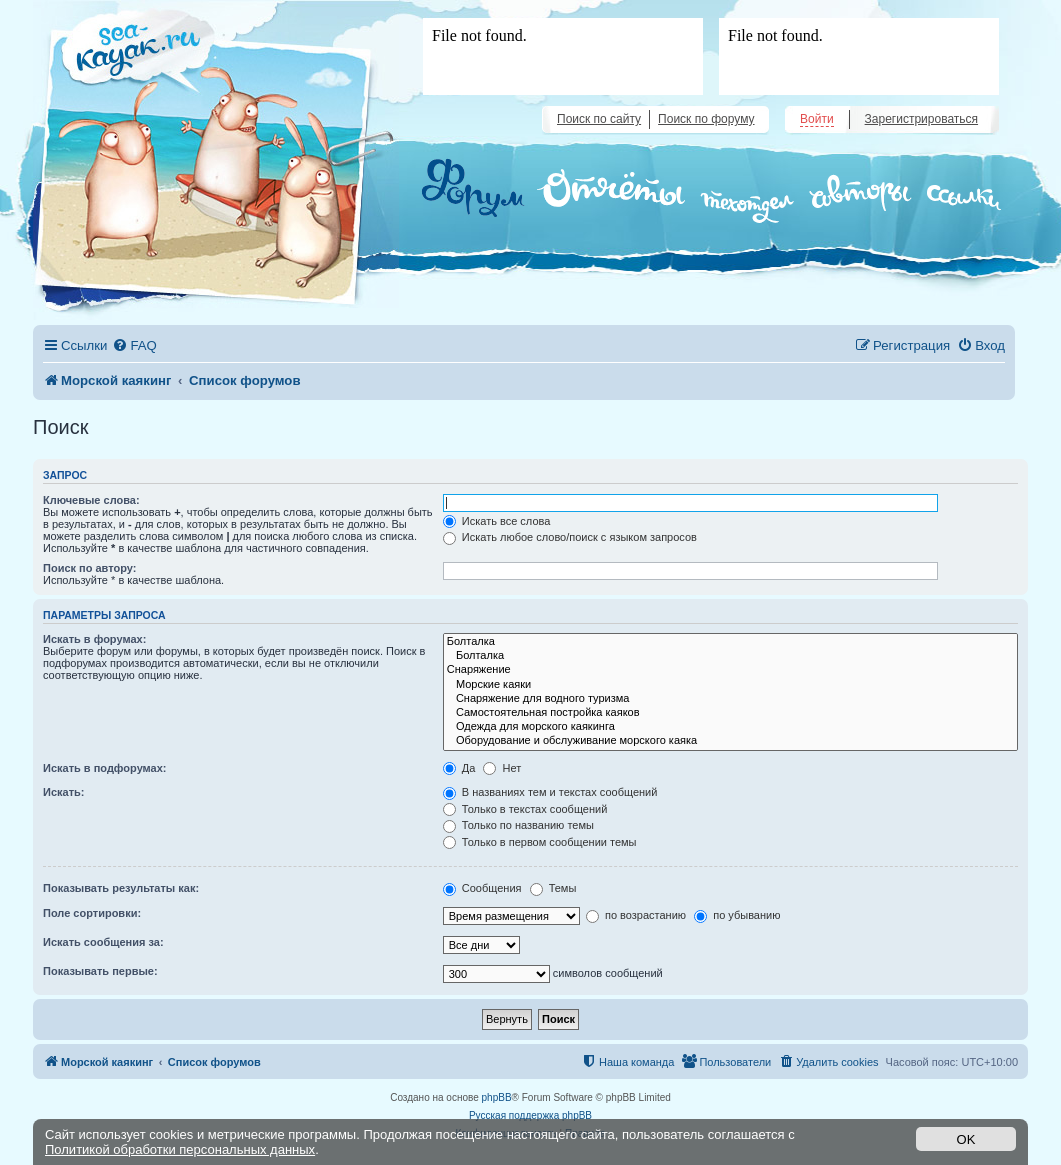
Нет (502, 768)
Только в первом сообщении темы (540, 842)
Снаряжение (730, 670)
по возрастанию (636, 915)
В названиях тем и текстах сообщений (550, 792)
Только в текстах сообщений (525, 809)
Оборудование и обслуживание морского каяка (730, 741)
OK (966, 1139)
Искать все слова (497, 521)
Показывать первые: (100, 971)
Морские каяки (730, 685)
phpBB (497, 1097)
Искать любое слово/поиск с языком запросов (570, 537)
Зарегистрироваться (921, 119)
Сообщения (482, 888)
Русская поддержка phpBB (530, 1115)
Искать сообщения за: (103, 942)
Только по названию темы (518, 825)
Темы (553, 888)
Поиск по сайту (599, 119)
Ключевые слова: (91, 500)
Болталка (730, 642)
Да (459, 768)
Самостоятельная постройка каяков (730, 713)
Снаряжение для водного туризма (730, 699)
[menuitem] (134, 345)
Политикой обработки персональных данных (180, 1149)
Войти (817, 119)
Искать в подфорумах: (105, 768)
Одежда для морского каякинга (730, 727)
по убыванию (737, 915)
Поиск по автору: (89, 568)
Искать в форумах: (94, 639)
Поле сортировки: (92, 913)
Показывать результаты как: (121, 888)
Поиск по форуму (706, 119)
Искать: (63, 792)
